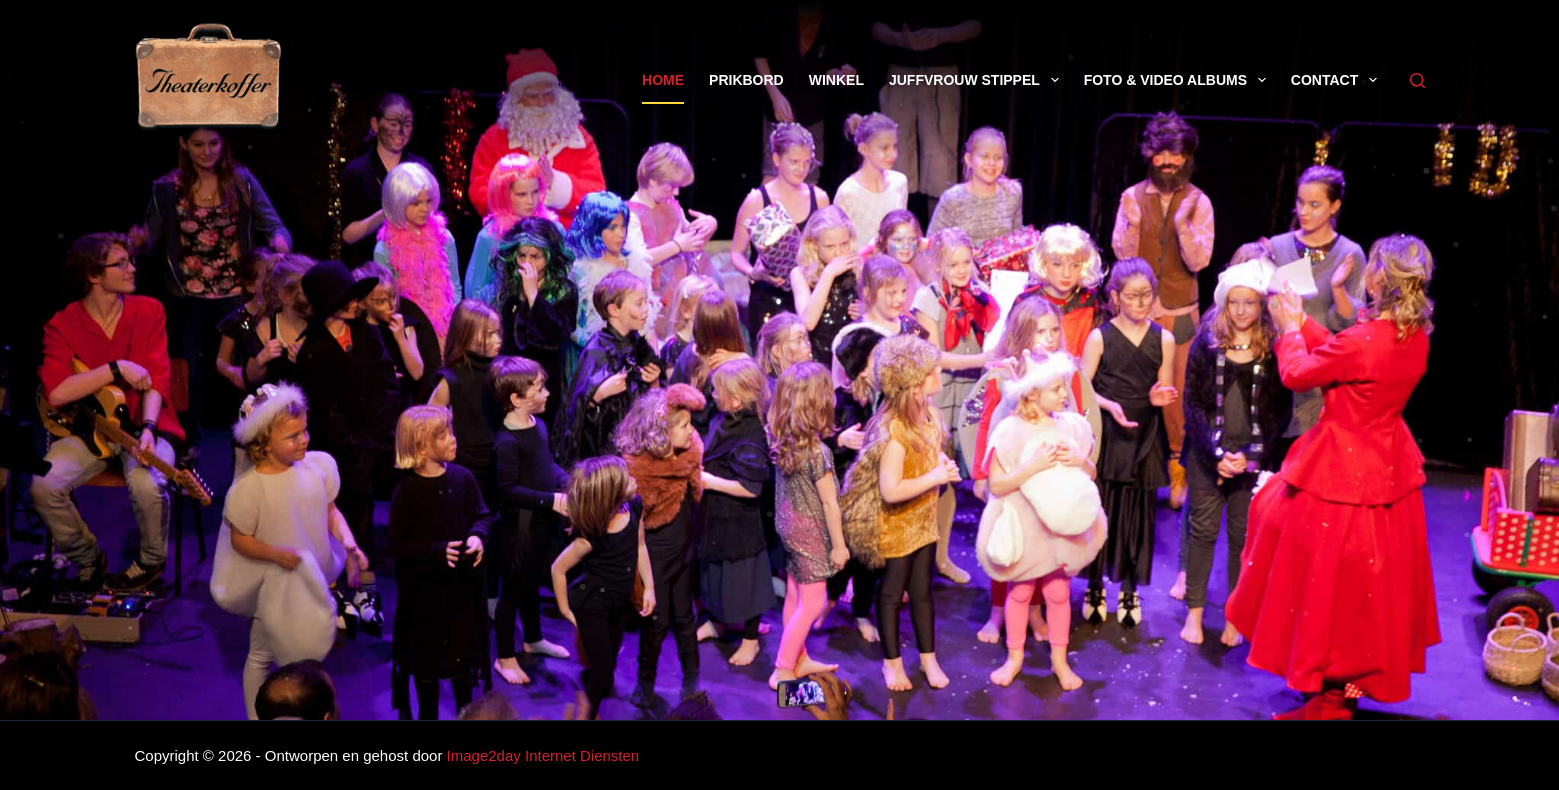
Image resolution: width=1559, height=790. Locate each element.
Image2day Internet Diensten (543, 755)
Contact (1338, 80)
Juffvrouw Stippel (978, 80)
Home (663, 80)
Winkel (836, 80)
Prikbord (746, 80)
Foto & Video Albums (1179, 80)
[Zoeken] (1417, 80)
